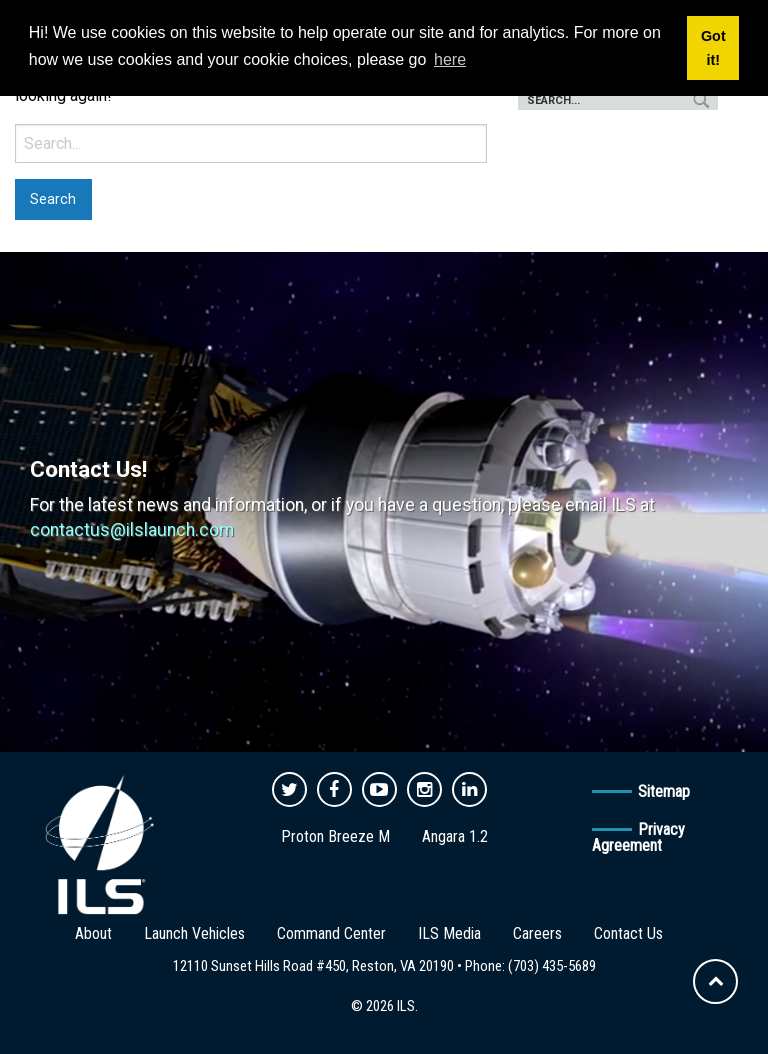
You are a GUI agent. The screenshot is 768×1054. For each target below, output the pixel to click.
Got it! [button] (713, 48)
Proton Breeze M (335, 836)
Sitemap (664, 791)
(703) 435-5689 (552, 966)
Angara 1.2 (455, 836)
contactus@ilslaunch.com (132, 530)
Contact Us (628, 933)
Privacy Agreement (638, 837)
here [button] (450, 59)
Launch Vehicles (194, 933)
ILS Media (449, 933)
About (93, 933)
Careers (537, 933)
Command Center (331, 933)
